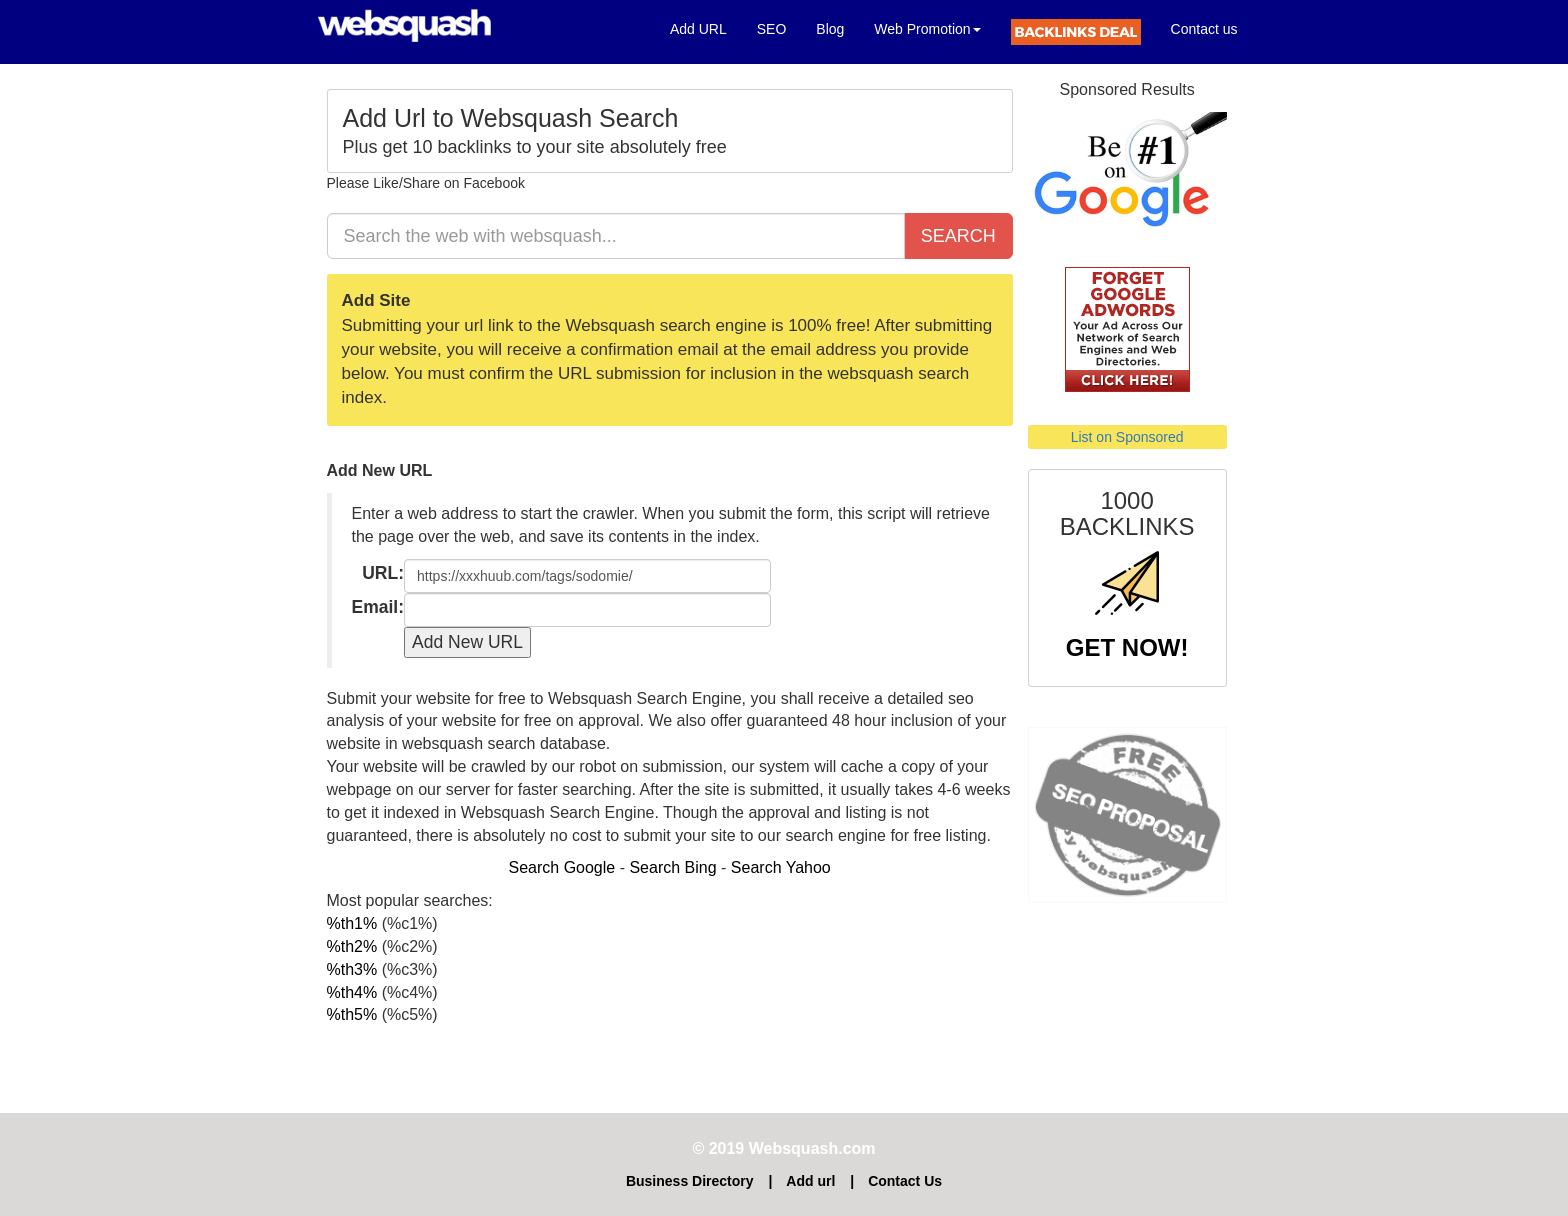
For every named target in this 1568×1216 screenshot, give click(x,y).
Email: (378, 607)
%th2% (352, 946)
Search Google (561, 867)
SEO (772, 29)
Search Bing (672, 867)
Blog (830, 29)
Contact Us (905, 1181)
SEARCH (958, 236)
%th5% (352, 1014)
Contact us (1204, 29)
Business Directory (690, 1181)
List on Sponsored (1127, 437)
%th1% (352, 923)
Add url (810, 1181)
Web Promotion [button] (927, 29)
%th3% (352, 969)
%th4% (352, 992)
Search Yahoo (781, 867)
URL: (383, 573)
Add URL (706, 27)
